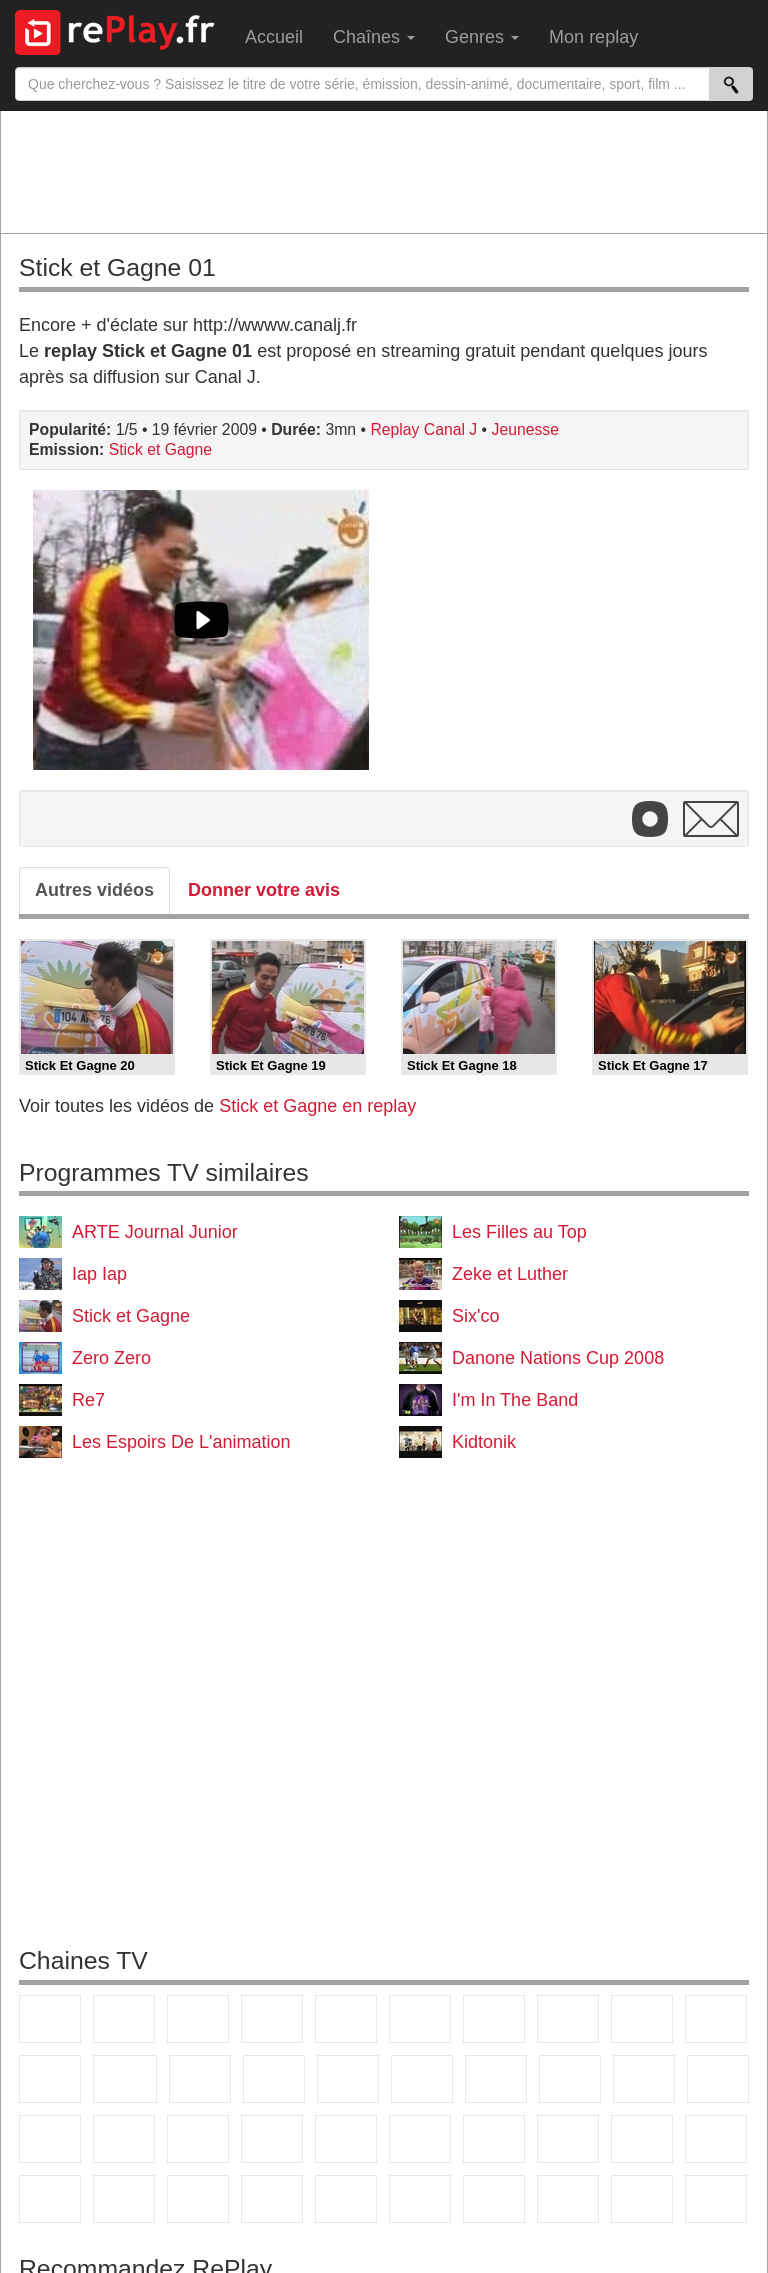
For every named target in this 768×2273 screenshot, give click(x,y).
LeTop (642, 2199)
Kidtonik (484, 1442)
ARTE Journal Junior (155, 1232)
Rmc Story (422, 2079)
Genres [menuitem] (482, 37)
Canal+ (272, 2019)
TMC (642, 2019)
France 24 (346, 2139)
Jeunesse (525, 429)
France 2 (124, 2019)
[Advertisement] (384, 171)
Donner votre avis (264, 890)
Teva (570, 2079)
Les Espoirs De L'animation (181, 1442)
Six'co (475, 1316)
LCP (568, 2199)
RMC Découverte (348, 2079)
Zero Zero (111, 1358)
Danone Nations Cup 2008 (558, 1358)
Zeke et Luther (510, 1274)
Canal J (716, 2139)
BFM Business (198, 2139)
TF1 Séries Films (200, 2079)
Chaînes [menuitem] (374, 37)
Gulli (642, 2139)
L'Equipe (568, 2139)
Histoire (420, 2199)
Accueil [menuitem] (274, 37)
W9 (568, 2019)
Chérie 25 (496, 2079)
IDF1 (494, 2199)
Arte (494, 2019)
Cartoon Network (50, 2199)
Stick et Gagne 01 (117, 267)
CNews (50, 2139)
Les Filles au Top (519, 1232)
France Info (718, 2079)
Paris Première (644, 2079)
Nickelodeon (272, 2199)
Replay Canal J (423, 429)
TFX (716, 2019)
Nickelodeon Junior (346, 2199)
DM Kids (198, 2199)
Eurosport (494, 2139)
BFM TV (124, 2139)
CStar (125, 2079)
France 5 (346, 2019)
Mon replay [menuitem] (593, 37)
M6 (420, 2019)
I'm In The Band (515, 1400)
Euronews (272, 2139)
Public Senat (716, 2199)
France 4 (50, 2079)
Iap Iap (99, 1274)
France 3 (198, 2019)
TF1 (50, 2019)
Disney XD (124, 2199)
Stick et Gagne (160, 449)
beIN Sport (420, 2139)
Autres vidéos (94, 890)
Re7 (88, 1400)
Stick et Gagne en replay (317, 1106)
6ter (274, 2079)
